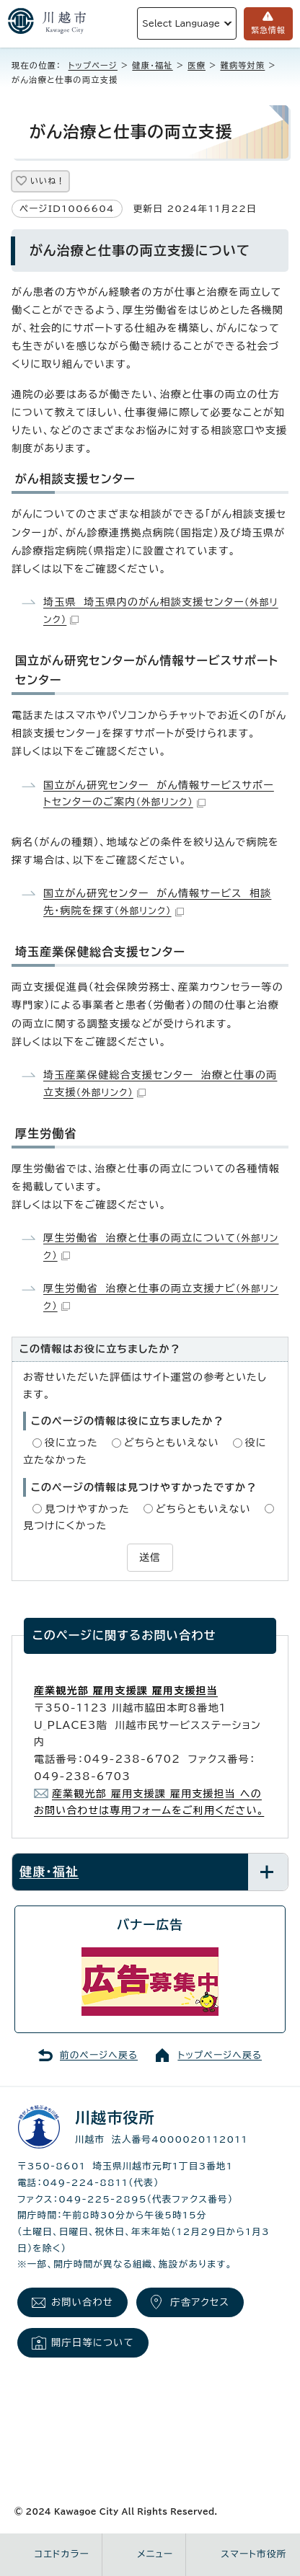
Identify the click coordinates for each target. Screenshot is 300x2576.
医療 (197, 65)
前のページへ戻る (99, 2055)
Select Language (181, 23)
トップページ (93, 65)
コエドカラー (62, 2554)
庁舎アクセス (199, 2302)
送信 (150, 1557)
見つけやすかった (87, 1509)
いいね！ (47, 181)
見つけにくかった (65, 1526)
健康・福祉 (152, 65)
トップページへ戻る (219, 2055)
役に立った (71, 1443)
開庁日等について (92, 2342)
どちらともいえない (171, 1443)
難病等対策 (242, 65)
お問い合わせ (82, 2302)
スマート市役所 (253, 2554)
